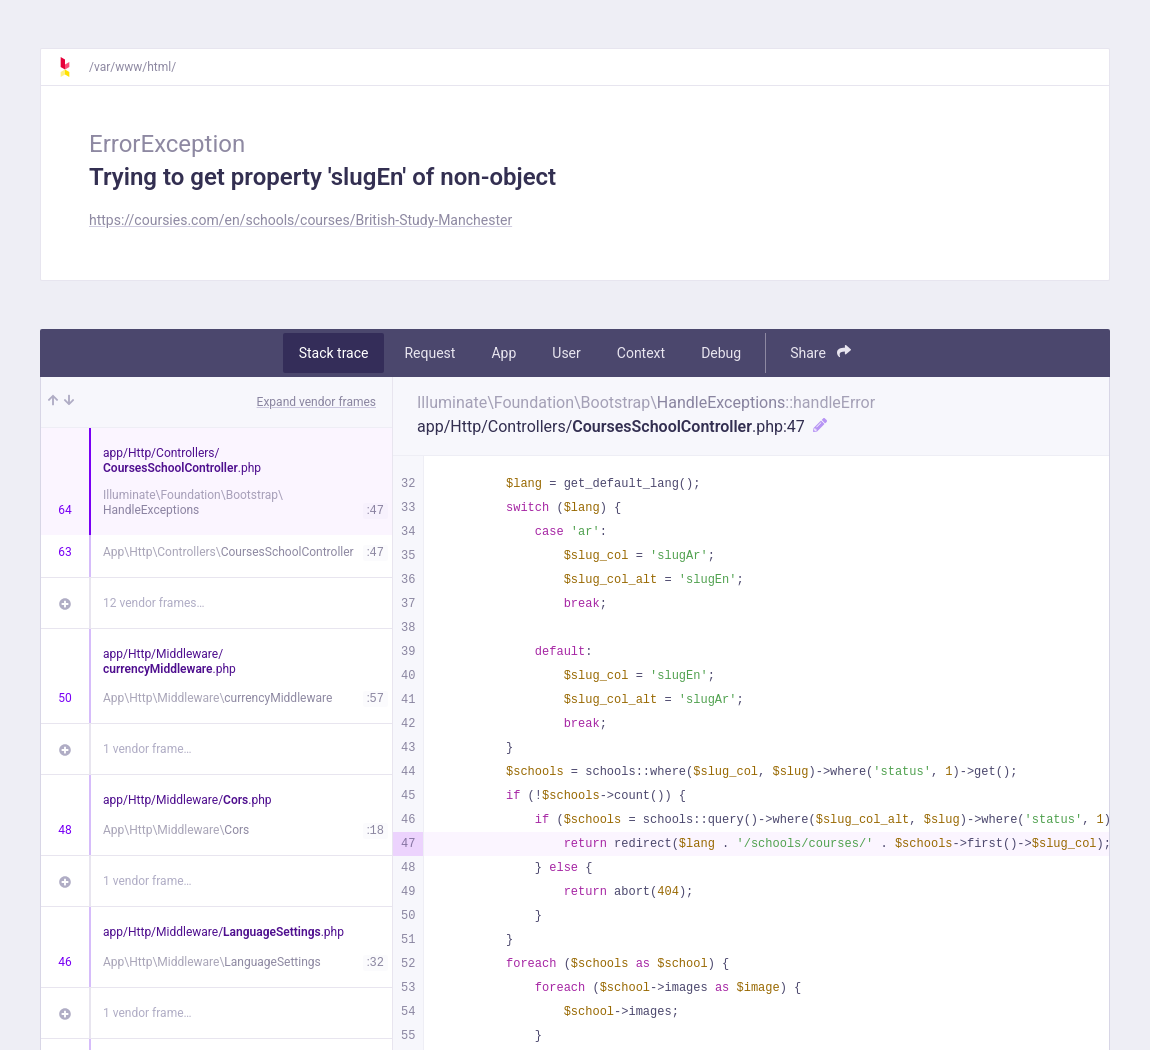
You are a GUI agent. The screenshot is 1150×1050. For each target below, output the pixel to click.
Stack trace (334, 353)
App (503, 353)
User (566, 353)
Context (641, 353)
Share (820, 352)
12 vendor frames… (153, 603)
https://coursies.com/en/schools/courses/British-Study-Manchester (300, 220)
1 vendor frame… (147, 749)
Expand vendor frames (316, 402)
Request (429, 353)
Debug (721, 353)
